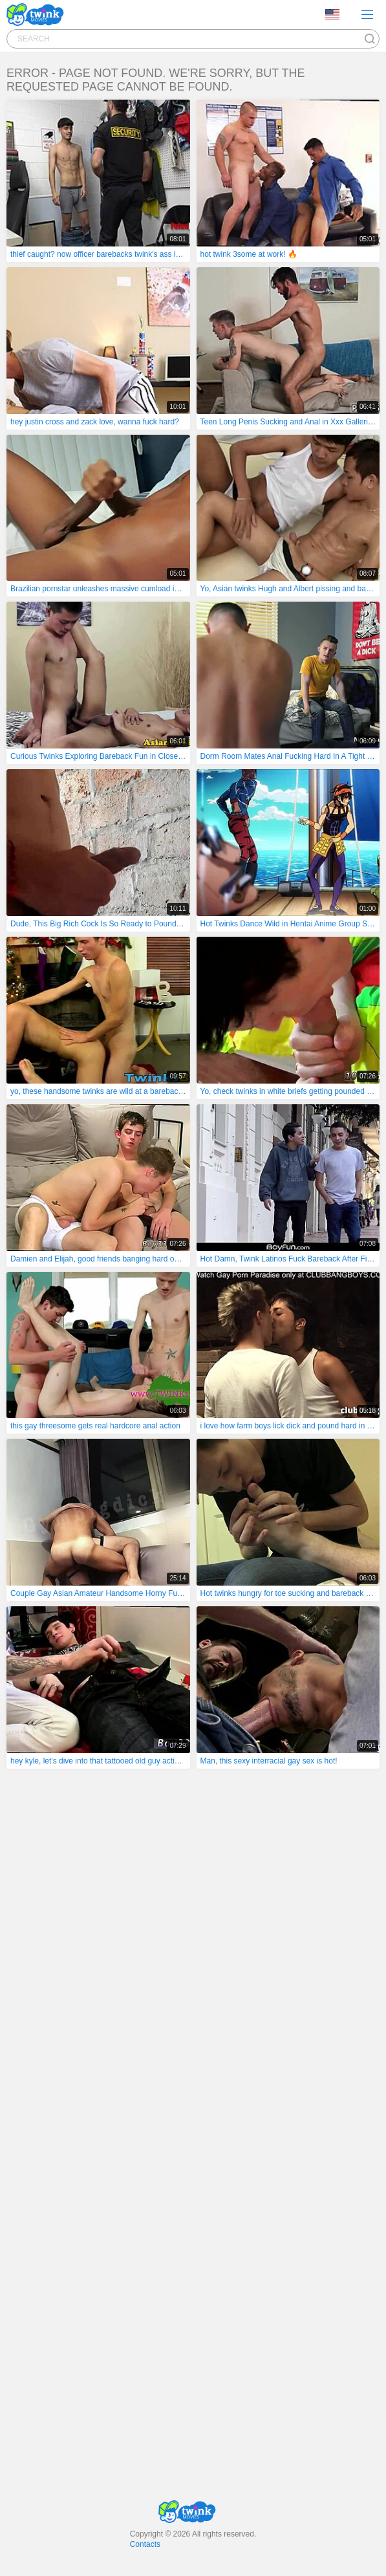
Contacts (145, 2544)
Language (332, 14)
